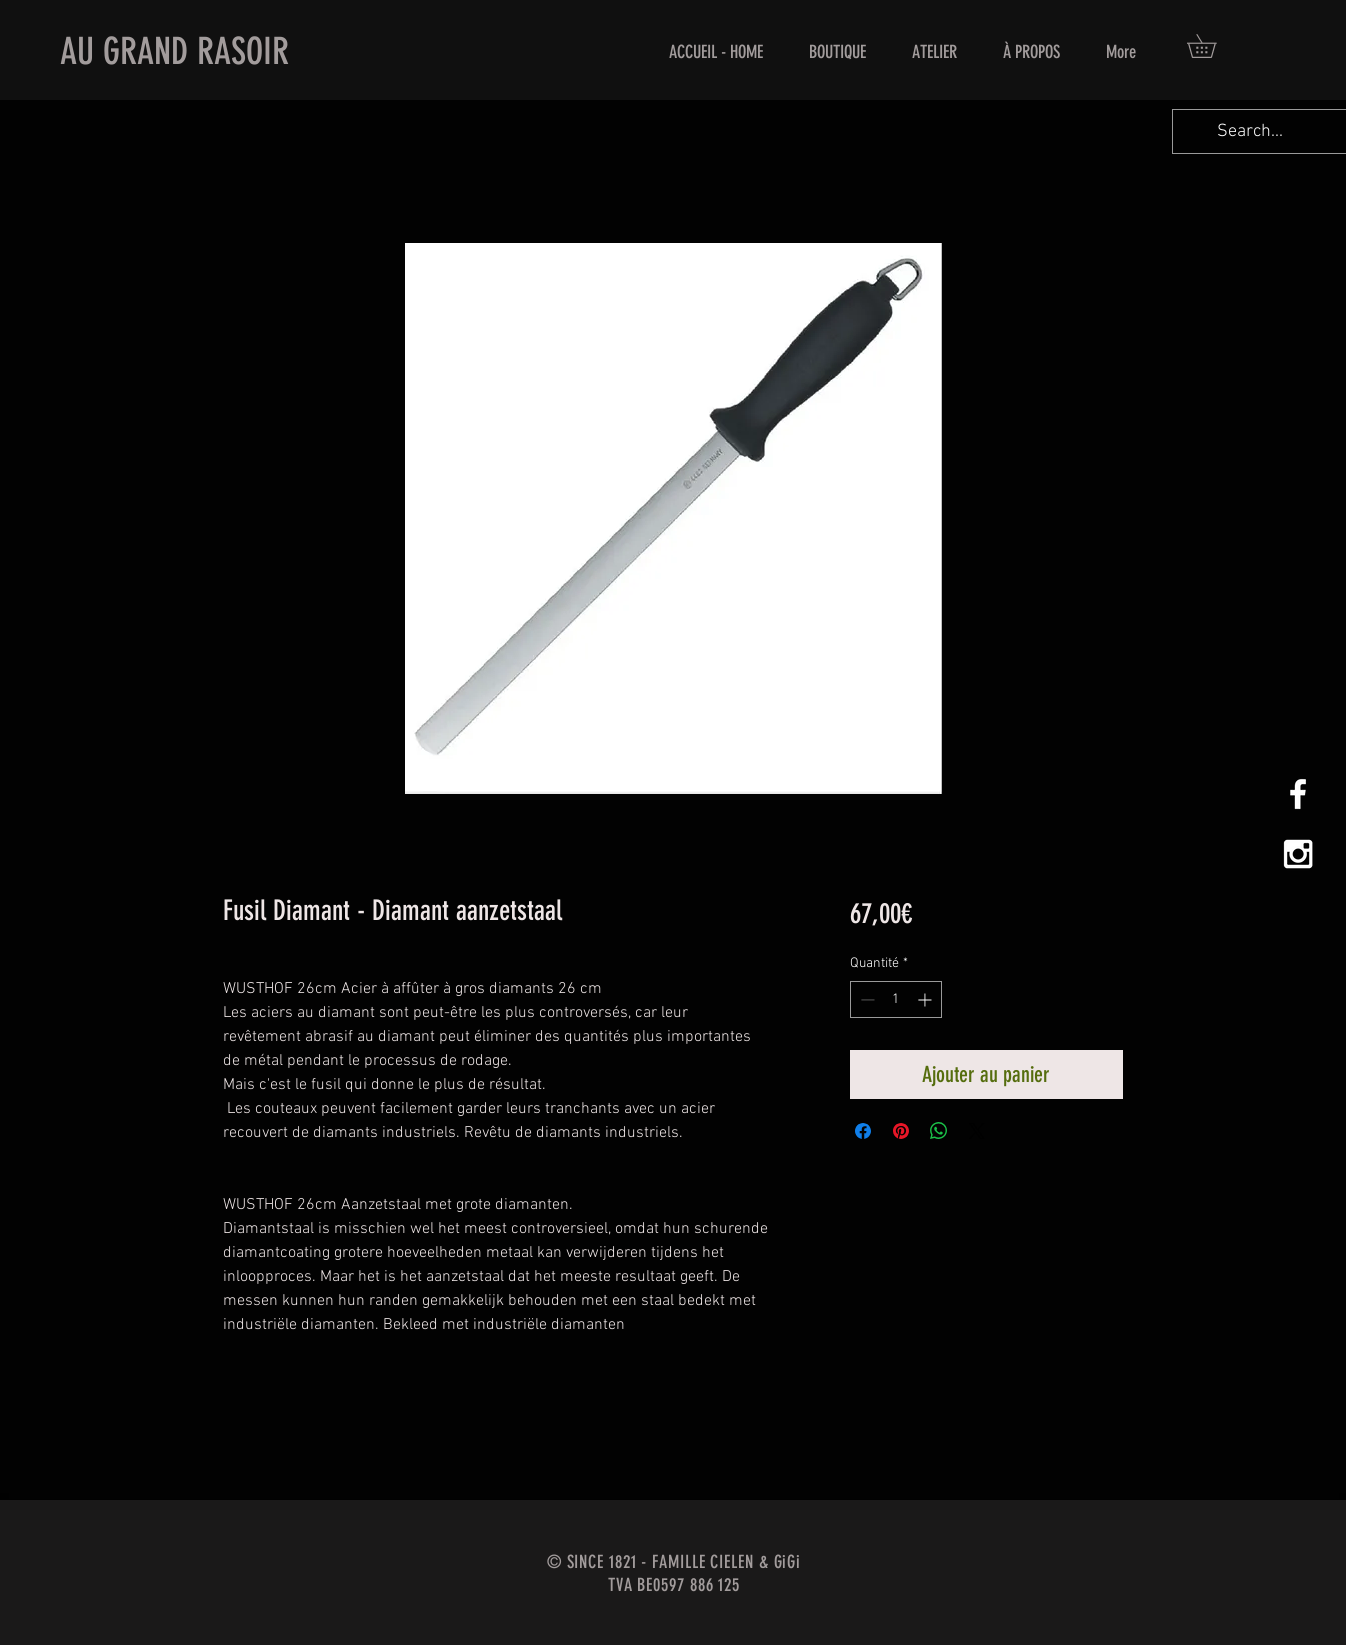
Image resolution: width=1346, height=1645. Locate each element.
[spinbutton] (896, 999)
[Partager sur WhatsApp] (939, 1131)
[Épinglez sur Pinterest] (901, 1131)
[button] (1213, 46)
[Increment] (926, 999)
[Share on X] (977, 1131)
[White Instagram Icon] (1298, 854)
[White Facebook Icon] (1298, 794)
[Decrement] (865, 999)
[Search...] (1250, 131)
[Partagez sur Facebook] (863, 1131)
